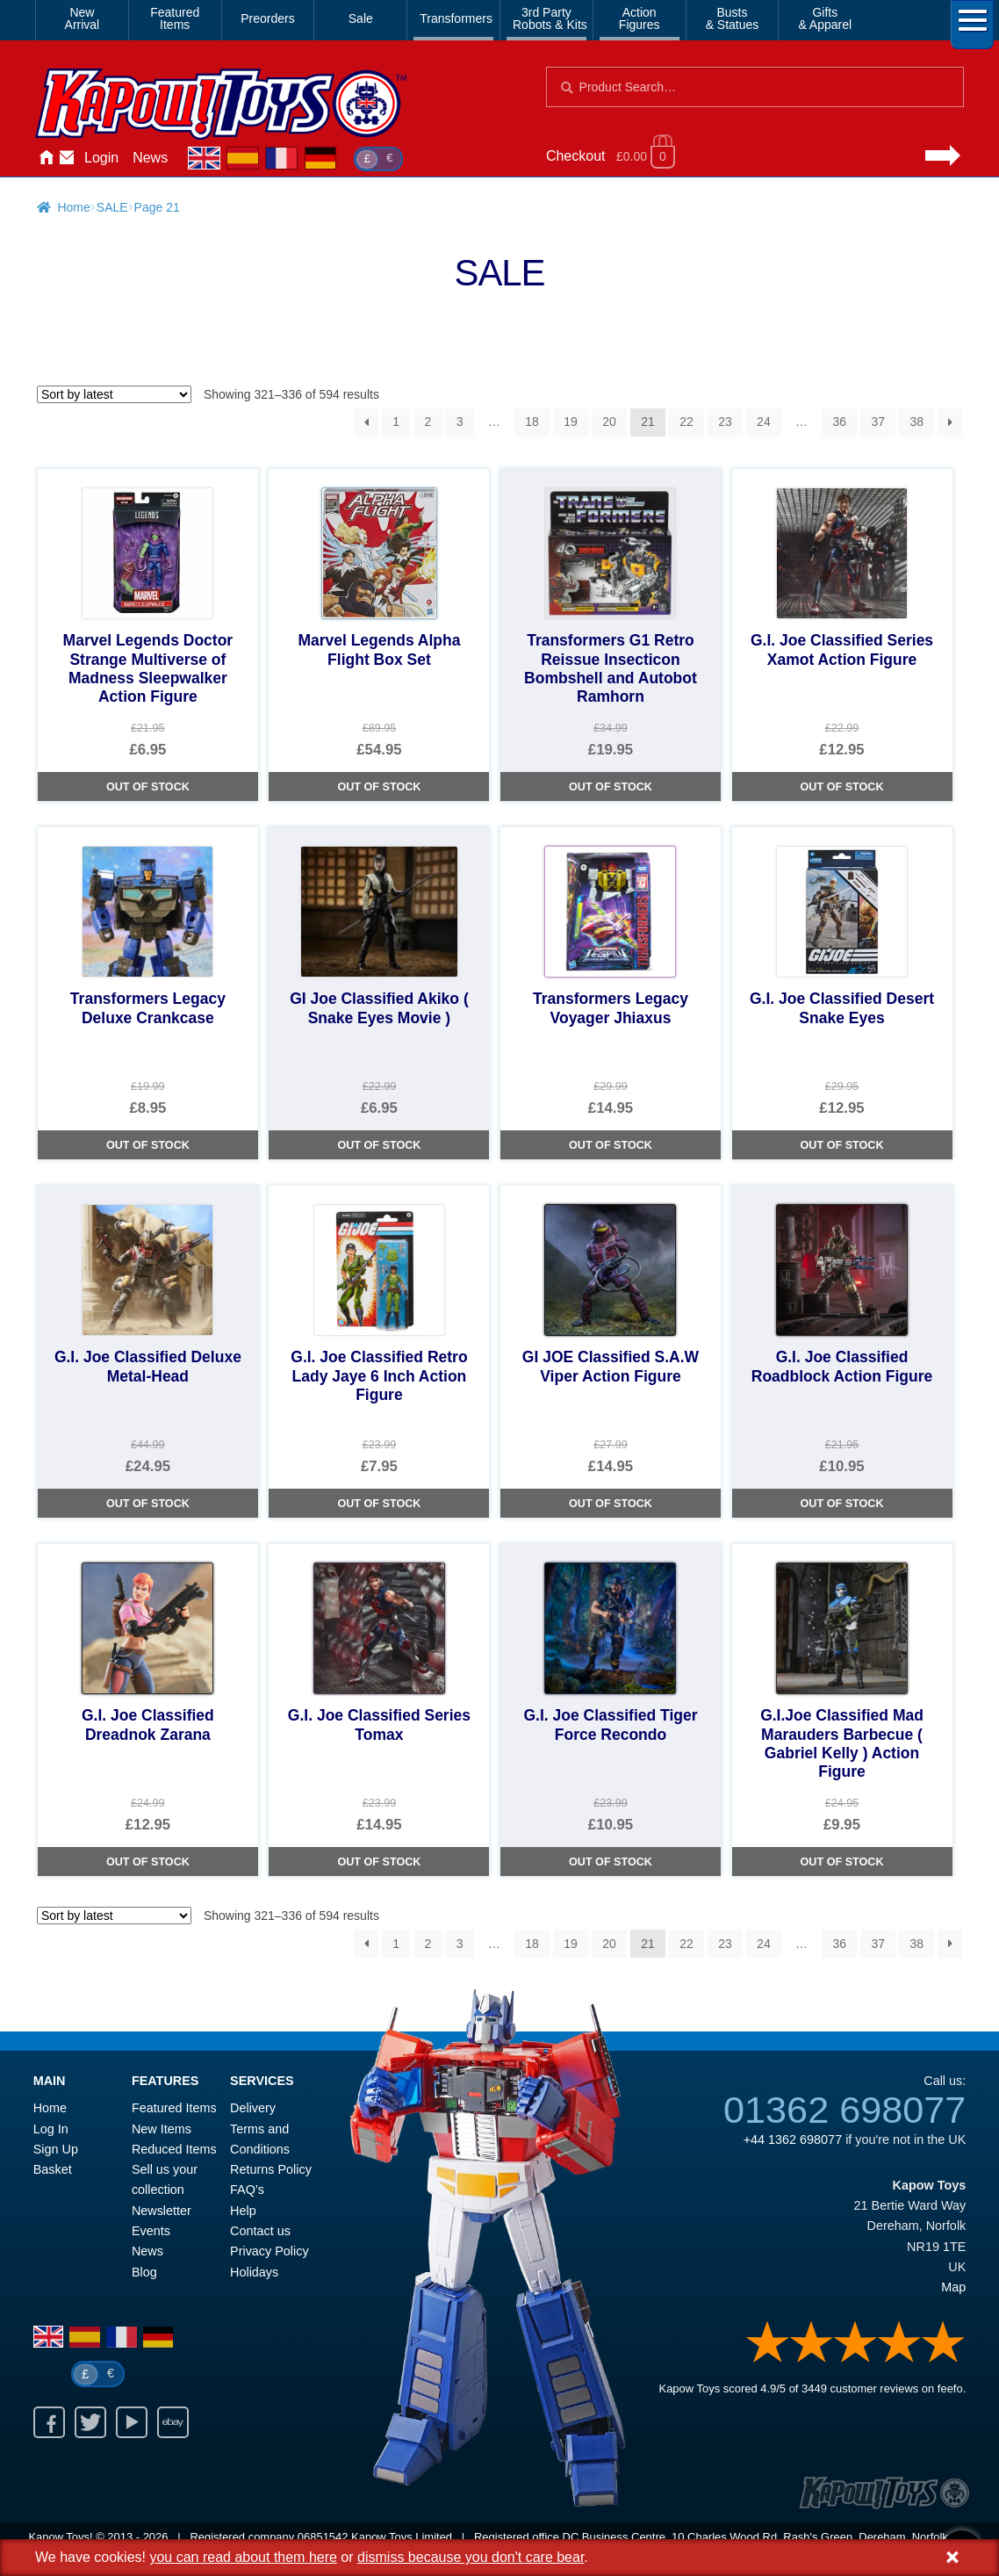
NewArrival (82, 18)
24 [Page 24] (764, 422)
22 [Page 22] (686, 422)
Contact (66, 158)
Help (243, 2211)
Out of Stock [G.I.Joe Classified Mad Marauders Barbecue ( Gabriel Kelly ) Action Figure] (842, 1862)
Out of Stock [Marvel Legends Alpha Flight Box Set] (378, 787)
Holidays (254, 2272)
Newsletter (161, 2211)
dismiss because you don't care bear (470, 2557)
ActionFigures (639, 18)
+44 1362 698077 (793, 2139)
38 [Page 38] (916, 422)
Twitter (90, 2422)
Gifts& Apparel (825, 18)
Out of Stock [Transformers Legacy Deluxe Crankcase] (148, 1145)
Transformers (456, 18)
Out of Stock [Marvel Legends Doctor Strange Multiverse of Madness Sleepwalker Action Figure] (148, 787)
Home (45, 158)
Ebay (173, 2422)
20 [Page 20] (609, 422)
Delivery (253, 2108)
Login (101, 157)
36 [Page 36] (839, 422)
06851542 (323, 2537)
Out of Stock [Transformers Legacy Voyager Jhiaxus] (610, 1145)
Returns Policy (271, 2169)
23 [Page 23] (725, 422)
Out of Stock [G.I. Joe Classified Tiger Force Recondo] (610, 1862)
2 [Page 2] (428, 422)
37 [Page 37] (878, 422)
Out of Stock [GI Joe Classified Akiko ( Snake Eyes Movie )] (378, 1145)
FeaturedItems (174, 18)
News (150, 157)
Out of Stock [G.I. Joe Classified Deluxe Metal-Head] (148, 1503)
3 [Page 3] (460, 422)
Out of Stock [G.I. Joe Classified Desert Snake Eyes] (842, 1145)
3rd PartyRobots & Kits (549, 18)
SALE (112, 207)
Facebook (49, 2422)
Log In (50, 2129)
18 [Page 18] (532, 422)
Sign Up (55, 2149)
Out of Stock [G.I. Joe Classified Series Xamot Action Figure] (842, 787)
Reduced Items (174, 2149)
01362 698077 (844, 2110)
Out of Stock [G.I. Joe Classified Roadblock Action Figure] (842, 1503)
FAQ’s (247, 2190)
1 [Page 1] (395, 422)
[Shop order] (114, 394)
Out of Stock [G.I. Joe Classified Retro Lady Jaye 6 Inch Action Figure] (378, 1503)
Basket (52, 2169)
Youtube (131, 2422)
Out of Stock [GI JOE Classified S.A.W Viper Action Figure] (610, 1503)
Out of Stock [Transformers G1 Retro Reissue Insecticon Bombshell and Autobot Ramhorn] (610, 787)
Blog (144, 2272)
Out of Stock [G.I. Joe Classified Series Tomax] (378, 1862)
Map (953, 2287)
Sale (361, 18)
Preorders (267, 18)
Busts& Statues (732, 18)
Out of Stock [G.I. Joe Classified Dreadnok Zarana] (148, 1862)
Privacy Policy (269, 2251)
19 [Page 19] (571, 422)
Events (151, 2231)
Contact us (260, 2231)
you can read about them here (242, 2557)
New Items (161, 2129)
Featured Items (174, 2108)
